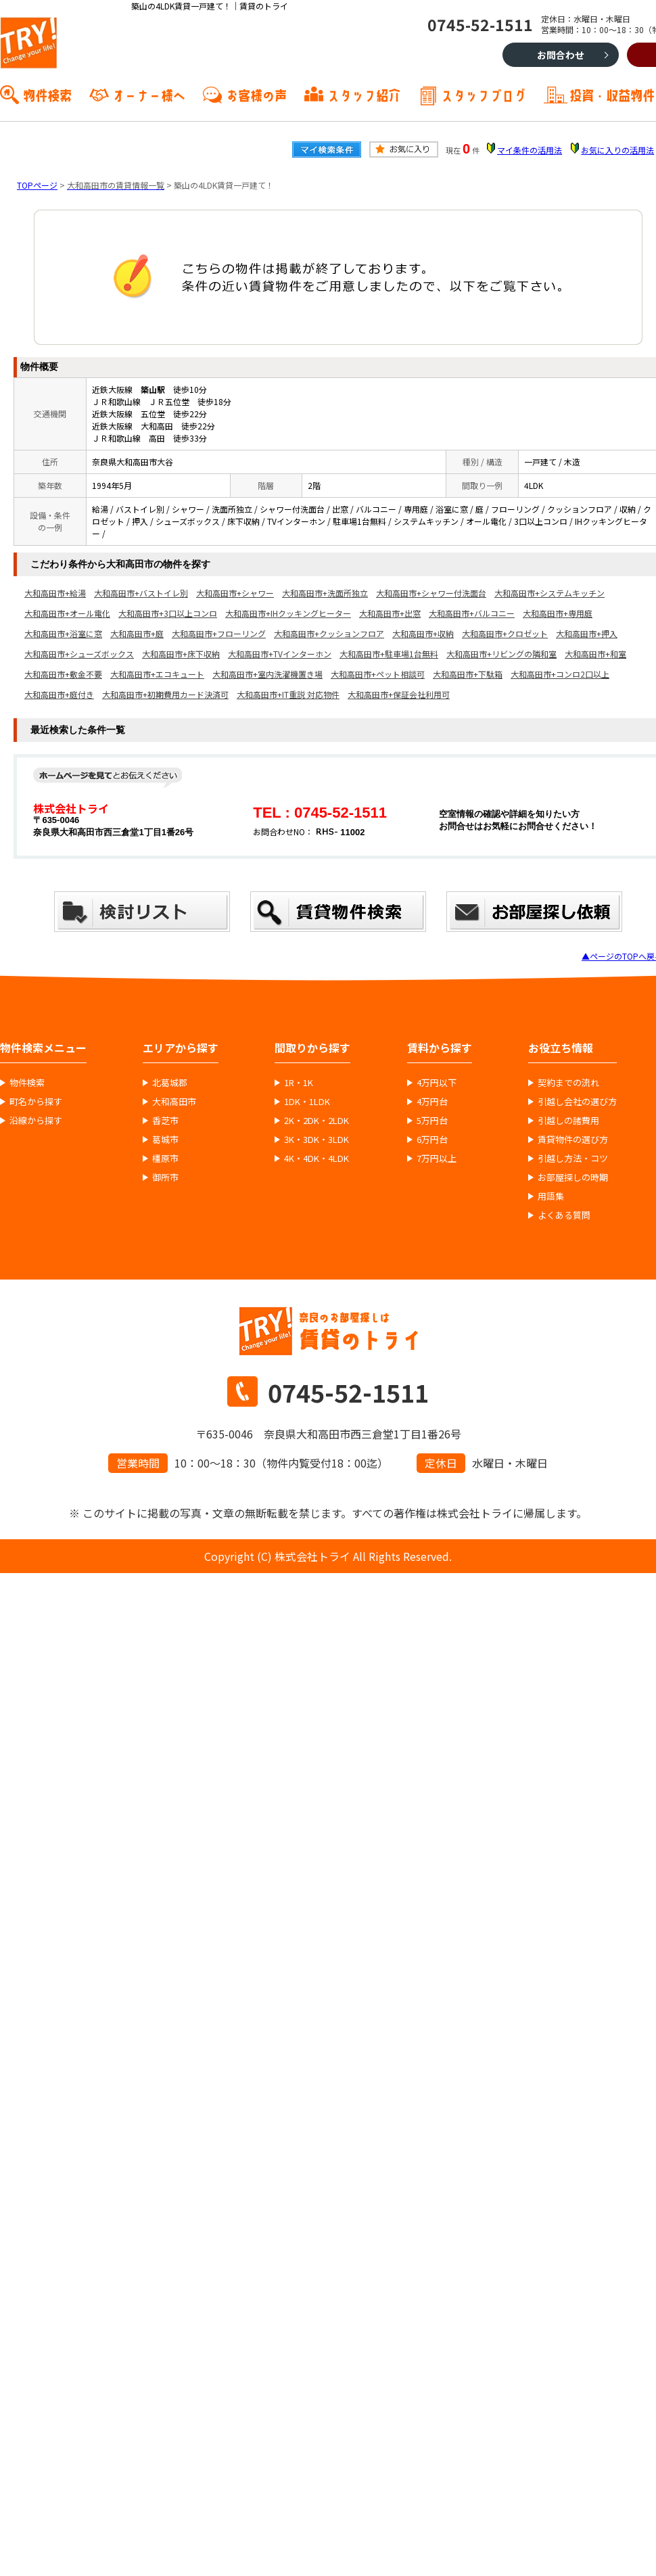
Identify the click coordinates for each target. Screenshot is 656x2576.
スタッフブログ (483, 94)
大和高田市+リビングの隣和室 (501, 653)
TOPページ (37, 185)
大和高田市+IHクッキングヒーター (288, 613)
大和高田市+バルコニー (472, 613)
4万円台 (432, 1102)
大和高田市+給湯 (55, 593)
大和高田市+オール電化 (67, 613)
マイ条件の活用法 (529, 150)
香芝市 (165, 1121)
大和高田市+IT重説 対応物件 (288, 694)
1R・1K (298, 1083)
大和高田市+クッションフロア (329, 633)
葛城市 (165, 1139)
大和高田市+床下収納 (181, 653)
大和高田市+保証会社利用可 (399, 694)
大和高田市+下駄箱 (467, 674)
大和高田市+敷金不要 (63, 674)
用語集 (551, 1196)
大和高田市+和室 (595, 653)
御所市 (165, 1177)
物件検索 (47, 94)
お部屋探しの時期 (573, 1177)
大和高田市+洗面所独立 (325, 593)
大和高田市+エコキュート (157, 674)
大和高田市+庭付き (59, 694)
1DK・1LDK (307, 1102)
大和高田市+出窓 (390, 613)
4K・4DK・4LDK (316, 1158)
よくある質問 (564, 1215)
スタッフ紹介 (363, 94)
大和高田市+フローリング (219, 633)
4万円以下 (436, 1083)
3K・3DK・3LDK (316, 1139)
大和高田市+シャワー (235, 593)
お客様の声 (256, 94)
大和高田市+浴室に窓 (63, 633)
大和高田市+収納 (423, 633)
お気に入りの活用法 (617, 150)
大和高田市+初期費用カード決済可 (165, 694)
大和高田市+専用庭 (557, 613)
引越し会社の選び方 (577, 1102)
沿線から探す (35, 1121)
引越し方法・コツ (573, 1158)
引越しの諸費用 (568, 1121)
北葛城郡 (169, 1083)
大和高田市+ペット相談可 (378, 674)
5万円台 (432, 1121)
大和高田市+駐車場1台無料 (388, 653)
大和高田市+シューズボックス (79, 653)
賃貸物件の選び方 (573, 1139)
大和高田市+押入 (586, 633)
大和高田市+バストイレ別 (141, 593)
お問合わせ (560, 55)
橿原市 (165, 1158)
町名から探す (35, 1102)
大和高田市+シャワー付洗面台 (431, 593)
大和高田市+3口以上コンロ (167, 613)
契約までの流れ (568, 1083)
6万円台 (432, 1139)
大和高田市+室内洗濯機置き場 (267, 674)
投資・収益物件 (612, 94)
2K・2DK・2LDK (316, 1121)
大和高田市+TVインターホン (279, 653)
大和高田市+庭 (137, 633)
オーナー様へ (148, 94)
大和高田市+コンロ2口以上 (560, 674)
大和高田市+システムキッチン (549, 593)
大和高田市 (174, 1102)
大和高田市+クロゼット (505, 633)
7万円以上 (436, 1158)
